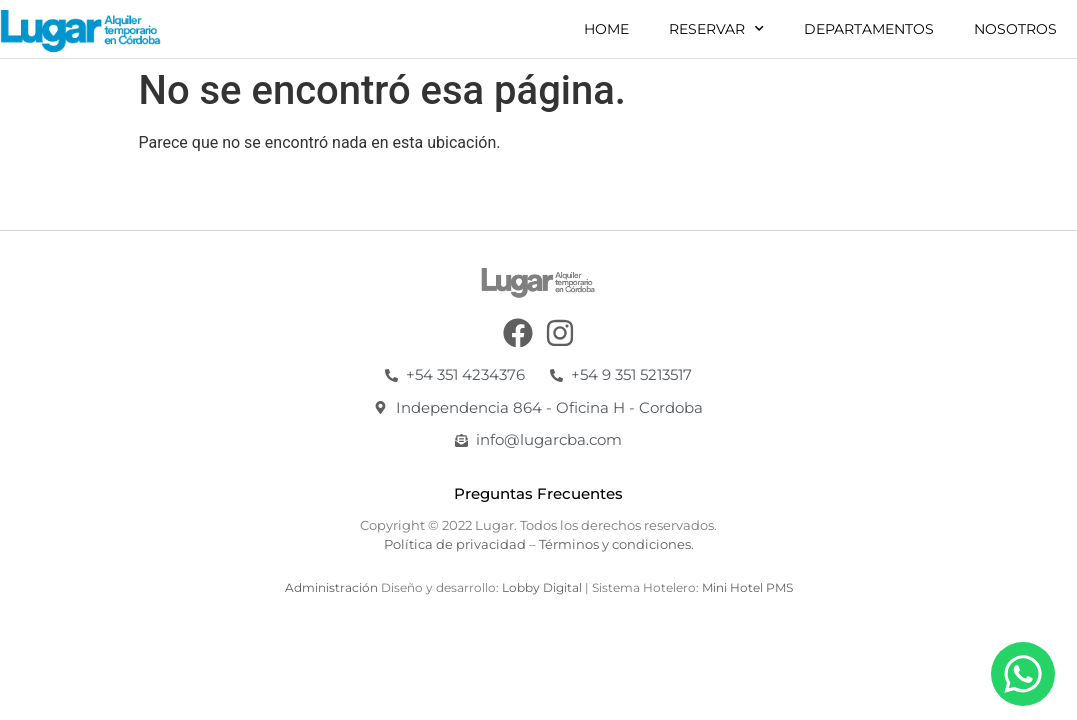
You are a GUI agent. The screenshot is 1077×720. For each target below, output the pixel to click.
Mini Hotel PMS (747, 587)
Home (606, 29)
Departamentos (869, 29)
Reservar (716, 29)
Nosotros (1015, 29)
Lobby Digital (543, 587)
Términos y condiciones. (616, 544)
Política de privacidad (455, 544)
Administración (331, 587)
